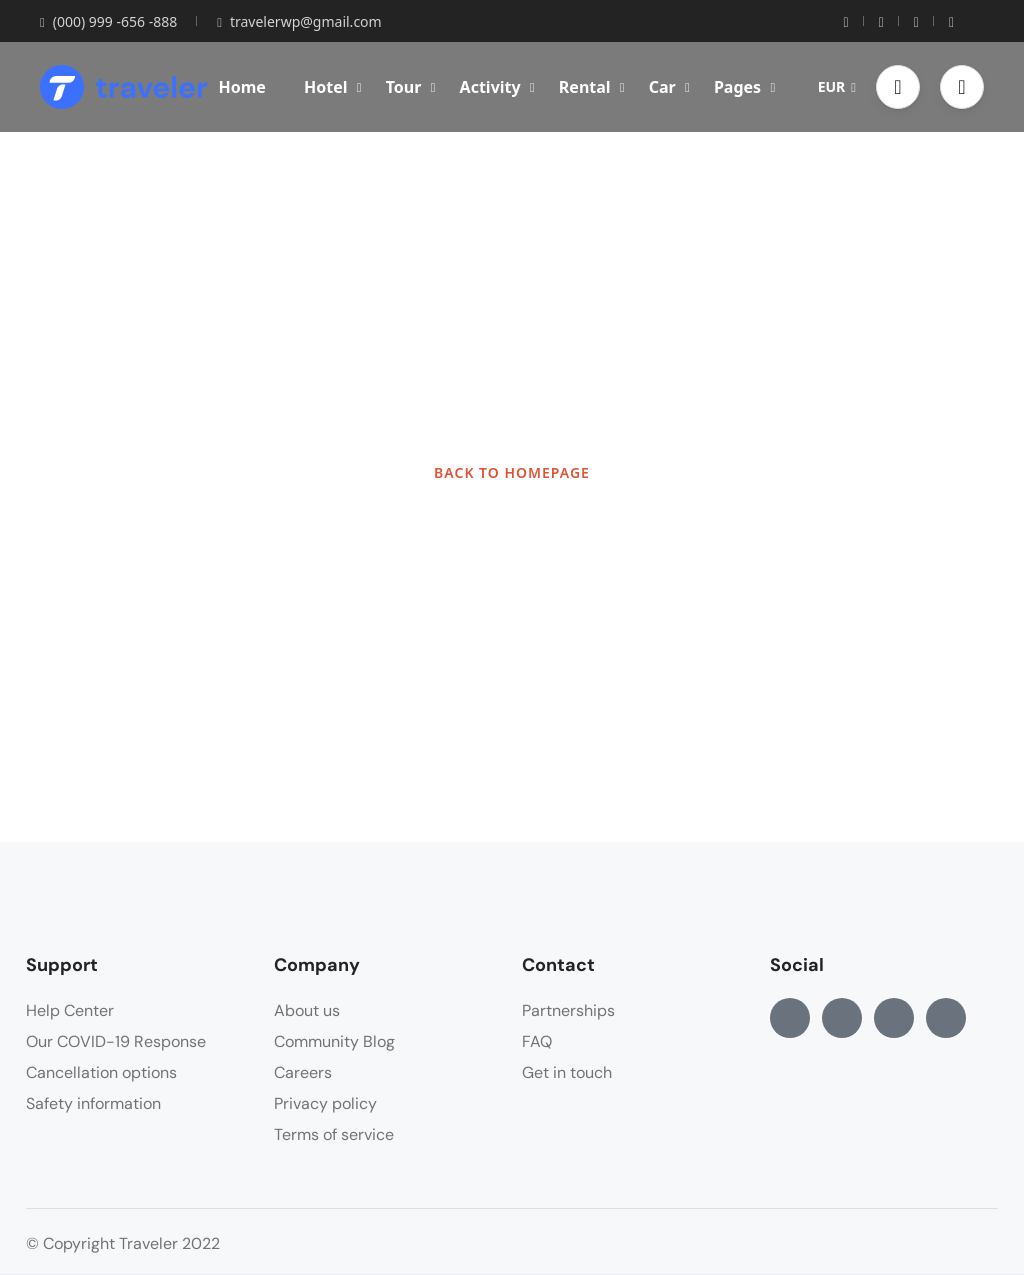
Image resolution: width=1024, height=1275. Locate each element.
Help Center (70, 1010)
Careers (303, 1072)
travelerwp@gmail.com (299, 21)
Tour (411, 87)
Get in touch (567, 1072)
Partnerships (568, 1010)
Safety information (93, 1103)
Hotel (333, 87)
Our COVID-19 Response (116, 1041)
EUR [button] (837, 86)
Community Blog (334, 1041)
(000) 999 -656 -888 (108, 21)
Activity (497, 87)
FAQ (537, 1041)
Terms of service (334, 1134)
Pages (744, 87)
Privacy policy (325, 1103)
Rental (592, 87)
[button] (898, 87)
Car (669, 87)
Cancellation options (101, 1072)
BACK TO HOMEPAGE (512, 472)
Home (241, 87)
